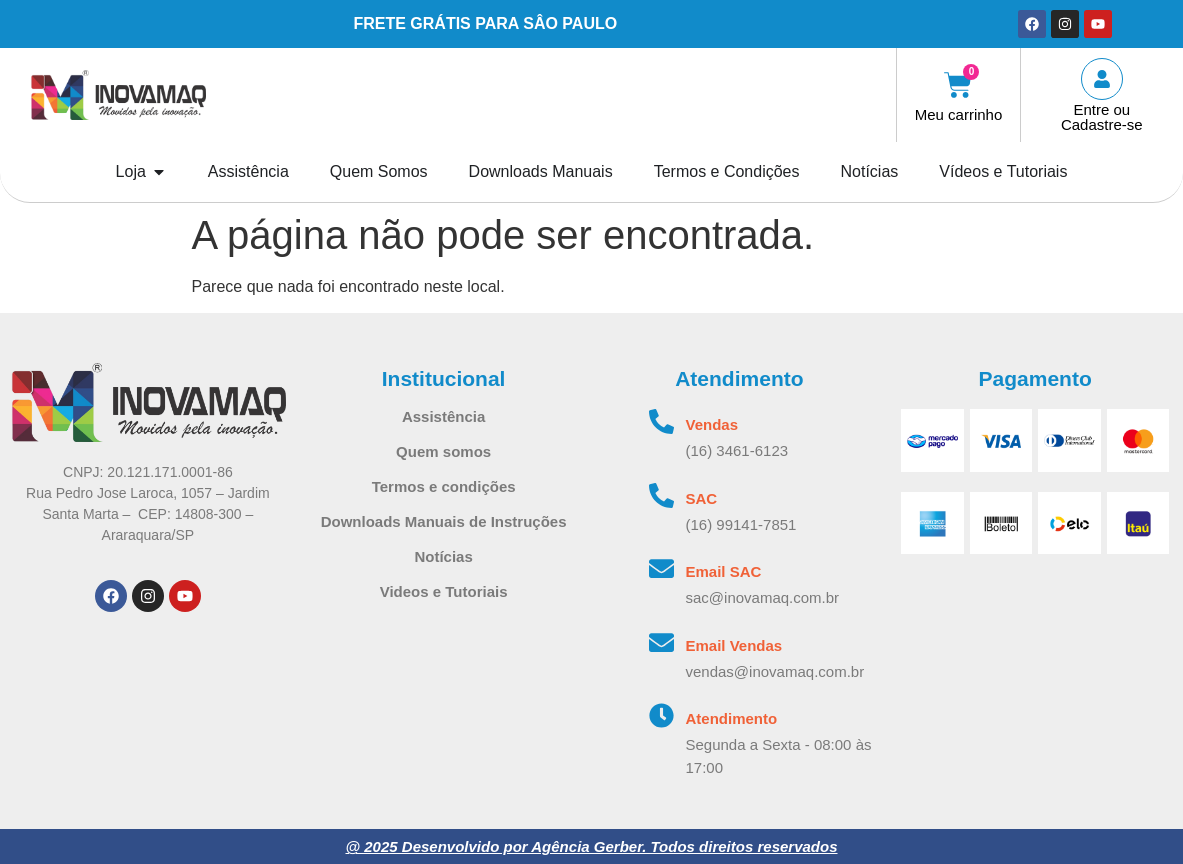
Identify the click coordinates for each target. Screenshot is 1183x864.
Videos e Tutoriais (444, 591)
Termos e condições (444, 486)
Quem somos (443, 451)
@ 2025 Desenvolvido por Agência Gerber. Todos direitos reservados (591, 846)
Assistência (443, 416)
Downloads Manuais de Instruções (444, 521)
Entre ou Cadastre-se (1102, 117)
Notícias (443, 556)
